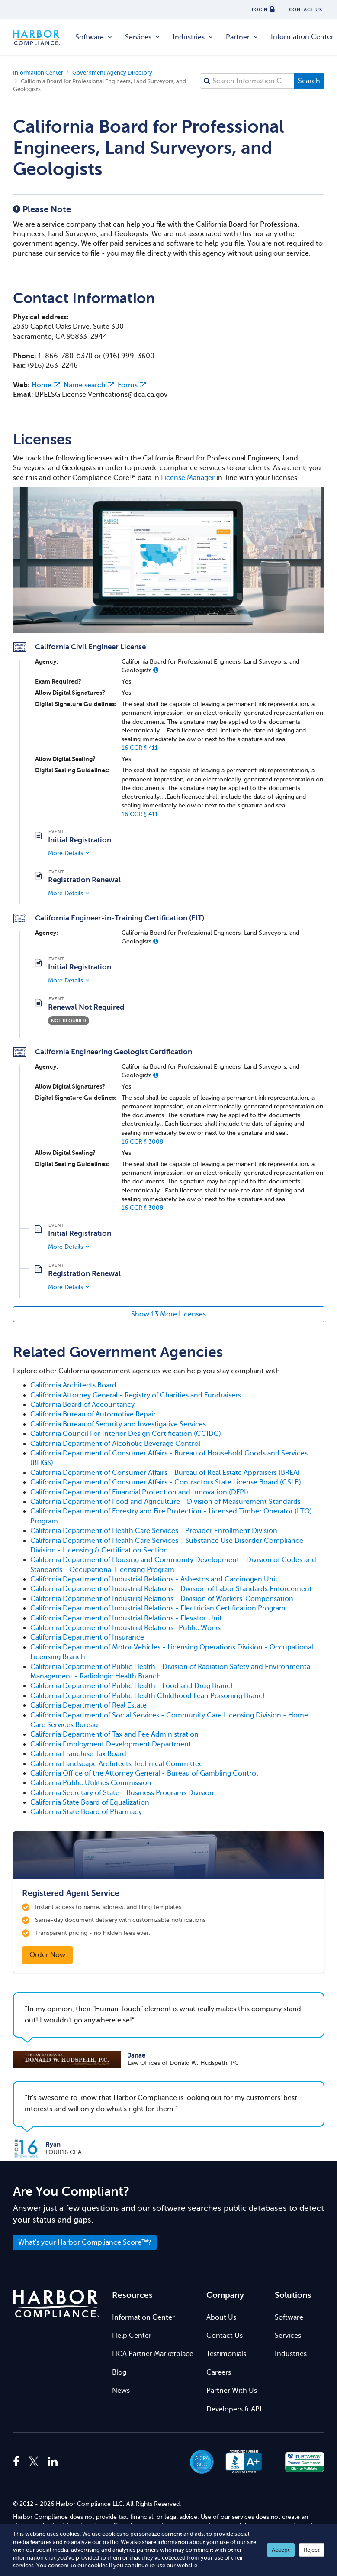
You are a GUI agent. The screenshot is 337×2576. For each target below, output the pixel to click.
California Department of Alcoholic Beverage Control (115, 1444)
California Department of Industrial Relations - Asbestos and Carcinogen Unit (154, 1579)
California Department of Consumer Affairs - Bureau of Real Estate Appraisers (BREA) (165, 1473)
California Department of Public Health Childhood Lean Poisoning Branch (148, 1696)
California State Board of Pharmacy (86, 1812)
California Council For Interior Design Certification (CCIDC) (125, 1434)
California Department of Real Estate (88, 1705)
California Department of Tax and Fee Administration (114, 1734)
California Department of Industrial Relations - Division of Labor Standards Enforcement (171, 1589)
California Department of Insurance (87, 1637)
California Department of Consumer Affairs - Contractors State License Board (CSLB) (165, 1482)
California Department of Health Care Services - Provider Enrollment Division (153, 1531)
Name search (89, 385)
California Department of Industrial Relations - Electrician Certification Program (158, 1608)
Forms (132, 385)
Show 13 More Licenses (168, 1314)
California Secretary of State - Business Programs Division (122, 1793)
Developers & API (234, 2409)
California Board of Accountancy (82, 1405)
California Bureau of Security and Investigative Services (118, 1424)
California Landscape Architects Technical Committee (116, 1764)
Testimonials (226, 2354)
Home (46, 385)
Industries (193, 37)
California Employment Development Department (110, 1744)
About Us (221, 2317)
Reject (312, 2550)
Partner (242, 37)
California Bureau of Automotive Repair (93, 1414)
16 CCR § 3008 (143, 1141)
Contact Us (224, 2335)
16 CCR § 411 (140, 747)
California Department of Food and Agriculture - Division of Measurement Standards (165, 1502)
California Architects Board (73, 1385)
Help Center (131, 2335)
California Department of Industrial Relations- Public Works (125, 1628)
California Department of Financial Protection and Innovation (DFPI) (139, 1492)
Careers (218, 2372)
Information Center (143, 2317)
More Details (65, 852)
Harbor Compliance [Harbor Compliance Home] (41, 37)
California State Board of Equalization (89, 1802)
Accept (281, 2550)
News (121, 2391)
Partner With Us (231, 2391)
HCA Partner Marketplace (152, 2354)
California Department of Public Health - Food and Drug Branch (132, 1686)
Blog (119, 2372)
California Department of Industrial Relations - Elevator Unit (126, 1618)
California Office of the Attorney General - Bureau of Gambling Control (144, 1773)
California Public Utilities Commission (90, 1783)
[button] (155, 670)
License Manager (188, 478)
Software (94, 37)
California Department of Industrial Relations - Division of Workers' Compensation (161, 1599)
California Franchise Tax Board (78, 1754)
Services (143, 37)
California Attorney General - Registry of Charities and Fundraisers (135, 1395)
